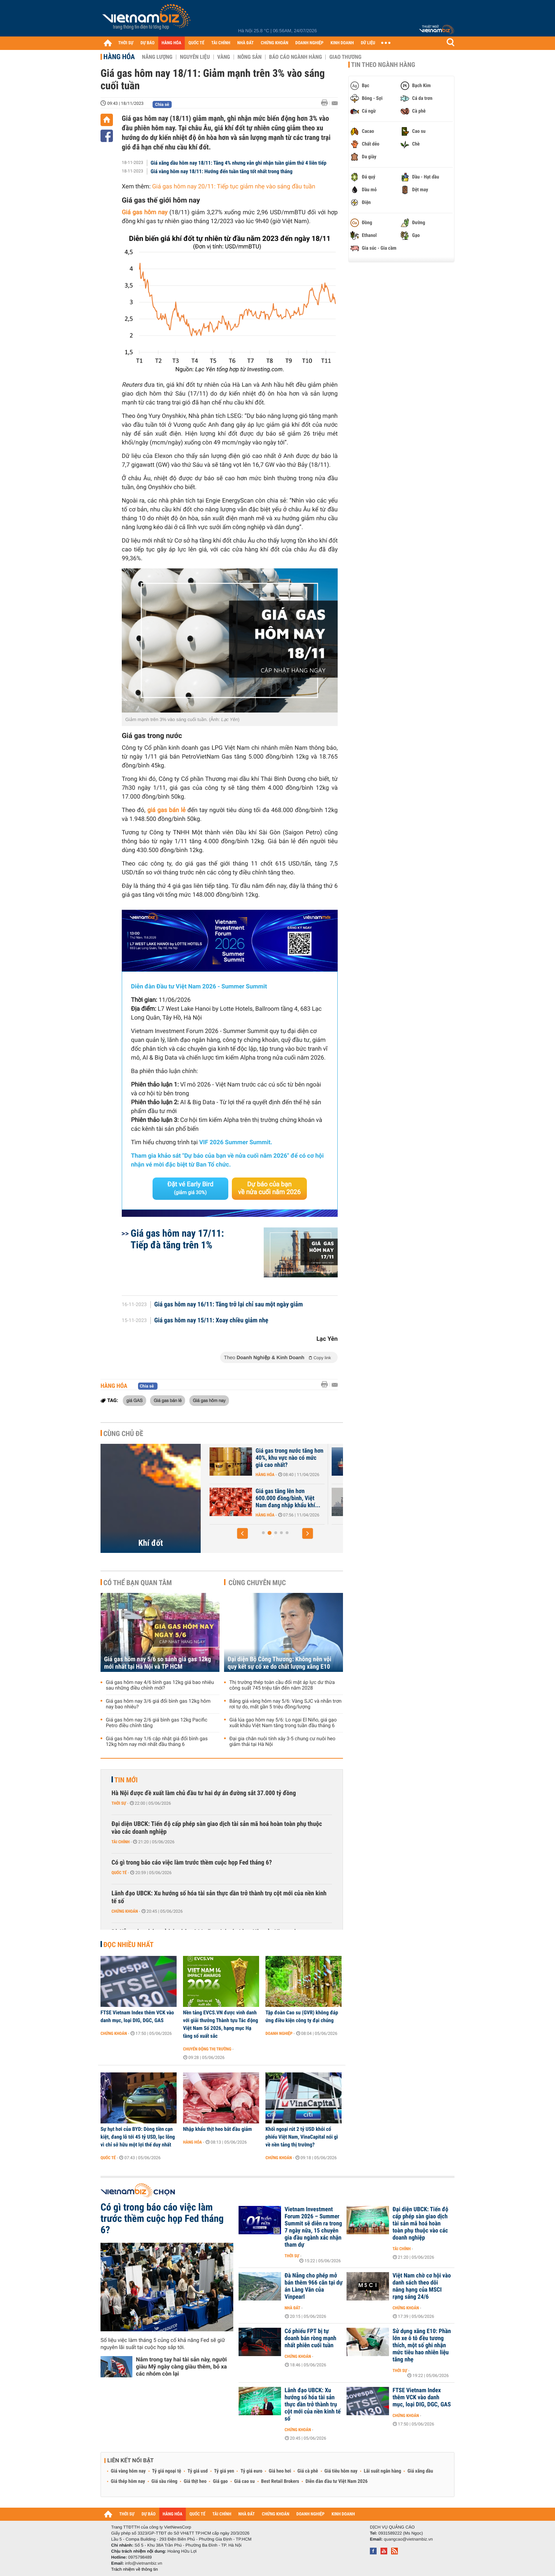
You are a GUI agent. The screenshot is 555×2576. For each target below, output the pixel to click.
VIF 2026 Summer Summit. (235, 1142)
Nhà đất (293, 2307)
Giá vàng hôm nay (128, 2471)
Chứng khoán (124, 1911)
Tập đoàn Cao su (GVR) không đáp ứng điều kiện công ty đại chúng (301, 2016)
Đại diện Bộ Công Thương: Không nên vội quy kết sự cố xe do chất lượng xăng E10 (279, 1663)
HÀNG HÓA (172, 43)
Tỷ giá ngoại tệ (166, 2471)
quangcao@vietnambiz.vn (408, 2539)
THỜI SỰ (125, 43)
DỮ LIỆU (368, 43)
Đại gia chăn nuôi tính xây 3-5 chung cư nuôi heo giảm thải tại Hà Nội (282, 1741)
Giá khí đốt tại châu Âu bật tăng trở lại (276, 1454)
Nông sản (250, 57)
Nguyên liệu (195, 57)
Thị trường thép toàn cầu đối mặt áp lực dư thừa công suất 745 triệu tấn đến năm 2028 (282, 1685)
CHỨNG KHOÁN (274, 43)
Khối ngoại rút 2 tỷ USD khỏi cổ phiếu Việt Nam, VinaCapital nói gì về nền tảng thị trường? (301, 2137)
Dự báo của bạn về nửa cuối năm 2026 (269, 1188)
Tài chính (120, 1841)
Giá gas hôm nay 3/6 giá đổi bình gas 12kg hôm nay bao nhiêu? (158, 1704)
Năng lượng (157, 57)
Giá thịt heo (195, 2481)
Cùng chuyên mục (257, 1582)
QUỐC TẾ (196, 43)
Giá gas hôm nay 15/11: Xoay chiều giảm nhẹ (211, 1320)
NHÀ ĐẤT (245, 43)
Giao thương (345, 57)
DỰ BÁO (148, 43)
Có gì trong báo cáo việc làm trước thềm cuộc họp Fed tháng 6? (191, 1862)
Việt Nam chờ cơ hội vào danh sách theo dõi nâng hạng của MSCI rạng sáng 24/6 (422, 2286)
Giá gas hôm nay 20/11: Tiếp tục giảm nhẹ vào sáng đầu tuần (233, 186)
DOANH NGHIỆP (309, 43)
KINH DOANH (342, 43)
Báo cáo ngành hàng (295, 57)
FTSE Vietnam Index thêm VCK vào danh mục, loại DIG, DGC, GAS (137, 2016)
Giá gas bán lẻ (168, 1400)
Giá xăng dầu (420, 2471)
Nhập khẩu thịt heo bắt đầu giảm (217, 2129)
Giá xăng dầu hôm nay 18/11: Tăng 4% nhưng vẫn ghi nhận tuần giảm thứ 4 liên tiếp (239, 163)
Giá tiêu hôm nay (341, 2471)
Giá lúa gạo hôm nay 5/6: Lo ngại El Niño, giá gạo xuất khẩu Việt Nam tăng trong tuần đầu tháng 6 (283, 1723)
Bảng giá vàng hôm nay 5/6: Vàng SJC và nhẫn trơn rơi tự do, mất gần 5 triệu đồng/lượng (285, 1704)
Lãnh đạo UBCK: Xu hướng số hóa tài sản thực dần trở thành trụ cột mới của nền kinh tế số (218, 1897)
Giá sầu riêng (164, 2481)
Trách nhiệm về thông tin (134, 2569)
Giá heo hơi (280, 2471)
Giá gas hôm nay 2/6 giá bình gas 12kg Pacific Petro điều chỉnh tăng (156, 1723)
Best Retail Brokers (280, 2481)
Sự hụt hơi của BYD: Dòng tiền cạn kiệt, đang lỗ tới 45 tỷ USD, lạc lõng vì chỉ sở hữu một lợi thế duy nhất (138, 2137)
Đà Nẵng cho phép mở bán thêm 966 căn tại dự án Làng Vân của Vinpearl (314, 2286)
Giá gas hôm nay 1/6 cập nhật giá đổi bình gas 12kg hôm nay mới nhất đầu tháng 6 (157, 1741)
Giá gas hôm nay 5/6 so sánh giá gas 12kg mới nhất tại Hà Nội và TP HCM (157, 1663)
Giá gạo (220, 2481)
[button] (242, 1533)
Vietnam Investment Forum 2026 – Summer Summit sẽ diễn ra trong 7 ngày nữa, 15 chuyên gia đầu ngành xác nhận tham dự (313, 2227)
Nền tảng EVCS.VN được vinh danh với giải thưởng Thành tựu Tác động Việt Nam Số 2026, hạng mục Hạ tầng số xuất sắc (220, 2024)
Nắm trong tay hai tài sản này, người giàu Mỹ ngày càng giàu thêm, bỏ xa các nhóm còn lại (181, 2366)
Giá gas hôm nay (209, 1400)
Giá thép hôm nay (128, 2481)
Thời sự (118, 1803)
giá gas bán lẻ (166, 810)
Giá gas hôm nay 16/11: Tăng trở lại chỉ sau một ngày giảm (228, 1304)
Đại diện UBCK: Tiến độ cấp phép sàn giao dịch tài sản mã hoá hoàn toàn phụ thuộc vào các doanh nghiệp (216, 1827)
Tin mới (126, 1780)
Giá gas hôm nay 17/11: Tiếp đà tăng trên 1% (177, 1239)
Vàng (223, 57)
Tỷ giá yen (224, 2471)
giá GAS (134, 1400)
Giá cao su (244, 2481)
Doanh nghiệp (278, 2033)
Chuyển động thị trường (207, 2049)
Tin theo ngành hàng (383, 65)
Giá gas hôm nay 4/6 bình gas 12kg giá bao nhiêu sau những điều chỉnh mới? (160, 1685)
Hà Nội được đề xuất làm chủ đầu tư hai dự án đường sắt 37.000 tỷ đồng (203, 1793)
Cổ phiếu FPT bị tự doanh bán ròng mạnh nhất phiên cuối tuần (310, 2338)
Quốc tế (119, 1872)
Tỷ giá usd (198, 2471)
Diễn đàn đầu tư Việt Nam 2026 (336, 2481)
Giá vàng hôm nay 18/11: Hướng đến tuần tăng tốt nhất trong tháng (222, 171)
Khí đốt (150, 1543)
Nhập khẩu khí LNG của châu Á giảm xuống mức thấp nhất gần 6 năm (279, 1498)
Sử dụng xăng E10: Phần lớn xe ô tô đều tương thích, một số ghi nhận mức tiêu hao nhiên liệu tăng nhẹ (422, 2345)
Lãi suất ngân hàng (382, 2471)
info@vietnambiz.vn (143, 2563)
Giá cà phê (307, 2471)
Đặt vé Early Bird (190, 1188)
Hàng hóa (119, 56)
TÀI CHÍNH (220, 43)
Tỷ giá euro (251, 2471)
